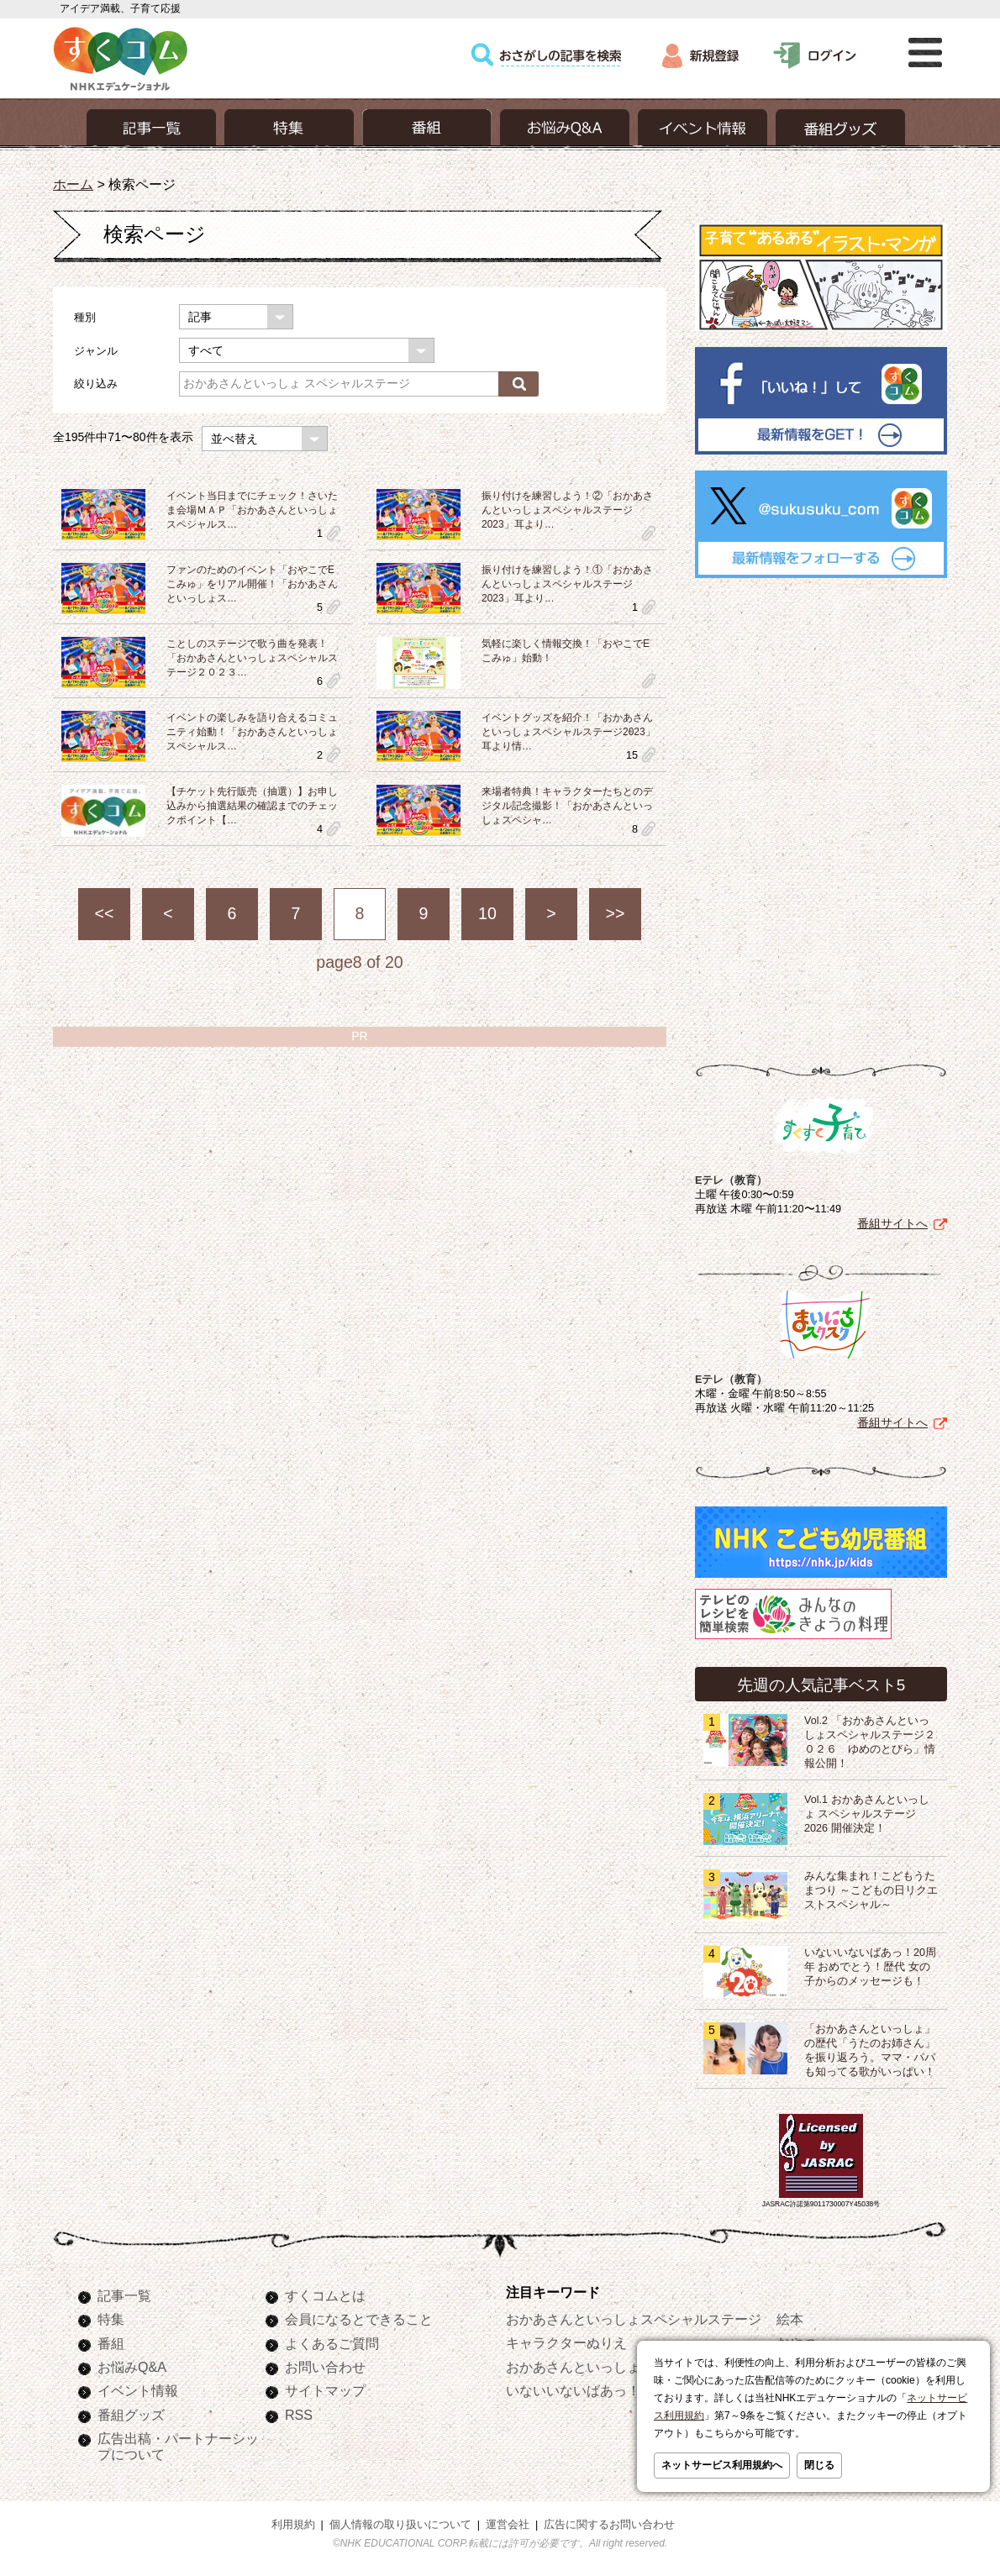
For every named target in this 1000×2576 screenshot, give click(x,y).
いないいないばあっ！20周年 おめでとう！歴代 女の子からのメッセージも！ (870, 1967)
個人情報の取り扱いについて (400, 2525)
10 (487, 913)
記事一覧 (124, 2295)
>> (615, 913)
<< (104, 913)
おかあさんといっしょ (573, 2366)
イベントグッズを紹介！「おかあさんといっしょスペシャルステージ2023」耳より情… (568, 732)
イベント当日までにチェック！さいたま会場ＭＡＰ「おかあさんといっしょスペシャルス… (252, 510)
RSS (299, 2414)
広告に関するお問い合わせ (609, 2525)
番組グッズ (131, 2414)
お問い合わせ (325, 2366)
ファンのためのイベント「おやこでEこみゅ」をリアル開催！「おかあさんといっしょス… (252, 584)
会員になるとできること (359, 2318)
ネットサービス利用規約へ (721, 2465)
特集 (110, 2318)
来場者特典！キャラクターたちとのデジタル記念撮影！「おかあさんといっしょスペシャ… (567, 806)
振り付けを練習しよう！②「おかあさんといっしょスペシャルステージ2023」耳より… (567, 510)
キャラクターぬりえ (566, 2342)
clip (333, 533)
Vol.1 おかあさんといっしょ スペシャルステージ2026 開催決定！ (866, 1814)
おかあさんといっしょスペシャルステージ (633, 2318)
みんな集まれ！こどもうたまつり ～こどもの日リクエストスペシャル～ (871, 1890)
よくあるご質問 (332, 2343)
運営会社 (507, 2525)
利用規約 (293, 2525)
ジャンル (96, 350)
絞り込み (96, 383)
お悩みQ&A (131, 2366)
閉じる (819, 2465)
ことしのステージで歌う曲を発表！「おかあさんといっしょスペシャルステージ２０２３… (252, 658)
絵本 (789, 2318)
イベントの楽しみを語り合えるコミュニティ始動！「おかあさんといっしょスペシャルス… (252, 732)
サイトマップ (325, 2390)
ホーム (73, 184)
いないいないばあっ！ (573, 2390)
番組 (110, 2343)
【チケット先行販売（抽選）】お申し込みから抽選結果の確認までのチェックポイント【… (252, 806)
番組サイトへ (892, 1223)
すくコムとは (325, 2295)
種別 (85, 317)
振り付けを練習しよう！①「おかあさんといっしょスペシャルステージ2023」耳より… (567, 584)
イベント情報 (137, 2390)
